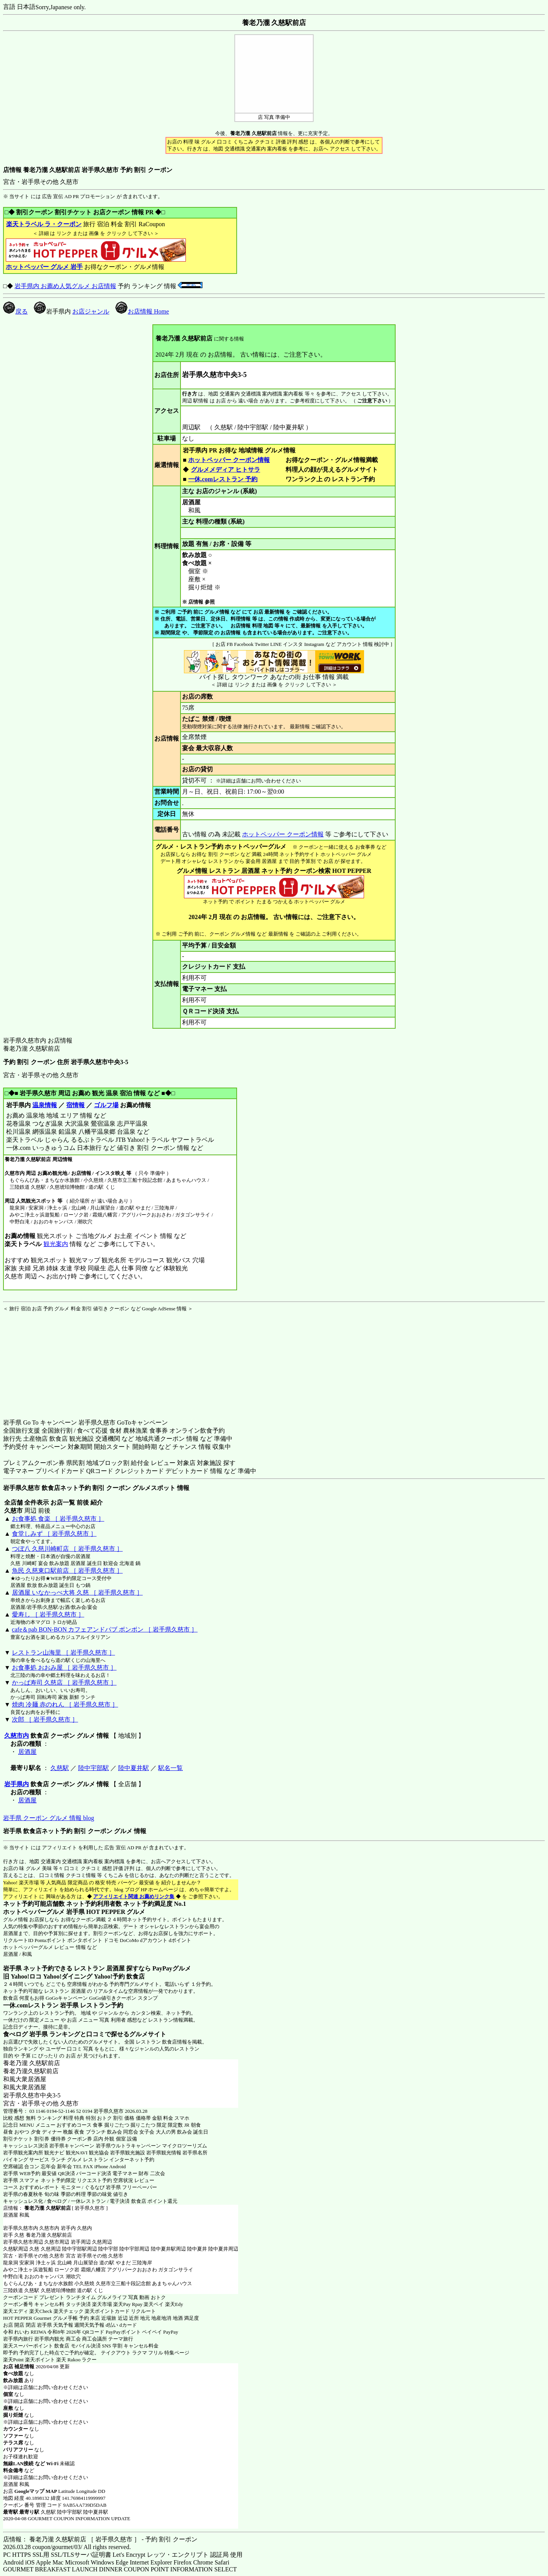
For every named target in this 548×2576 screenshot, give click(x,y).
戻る (15, 311)
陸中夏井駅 (133, 1768)
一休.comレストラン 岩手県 (41, 2005)
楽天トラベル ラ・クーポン (44, 224)
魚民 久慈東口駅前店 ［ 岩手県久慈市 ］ (67, 1570)
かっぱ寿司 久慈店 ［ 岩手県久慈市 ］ (64, 1682)
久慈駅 (59, 1768)
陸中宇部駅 (93, 1768)
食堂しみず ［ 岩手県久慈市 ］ (54, 1533)
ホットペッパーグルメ (28, 1947)
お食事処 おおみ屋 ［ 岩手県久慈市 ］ (64, 1667)
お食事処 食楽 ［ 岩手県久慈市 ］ (58, 1518)
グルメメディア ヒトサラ (225, 469)
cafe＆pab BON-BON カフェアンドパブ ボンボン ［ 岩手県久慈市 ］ (105, 1629)
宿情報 (75, 1105)
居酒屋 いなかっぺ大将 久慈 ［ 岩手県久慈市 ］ (77, 1592)
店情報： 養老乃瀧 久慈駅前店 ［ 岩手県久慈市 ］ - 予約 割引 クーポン (100, 2539)
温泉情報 (44, 1105)
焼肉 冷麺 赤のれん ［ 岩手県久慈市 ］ (65, 1704)
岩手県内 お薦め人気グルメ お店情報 (65, 286)
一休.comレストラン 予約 (222, 479)
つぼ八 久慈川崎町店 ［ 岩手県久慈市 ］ (67, 1548)
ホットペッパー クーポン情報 (229, 460)
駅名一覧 (170, 1768)
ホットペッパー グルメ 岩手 (44, 267)
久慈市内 (16, 1735)
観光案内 (55, 1244)
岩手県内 (16, 1784)
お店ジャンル (90, 311)
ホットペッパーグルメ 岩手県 (44, 1912)
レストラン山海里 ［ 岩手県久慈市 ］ (63, 1652)
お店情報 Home (142, 311)
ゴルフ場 (106, 1105)
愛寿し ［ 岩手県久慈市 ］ (48, 1614)
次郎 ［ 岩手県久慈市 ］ (45, 1719)
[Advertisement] (51, 1360)
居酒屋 (27, 1751)
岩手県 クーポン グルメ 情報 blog (48, 1818)
